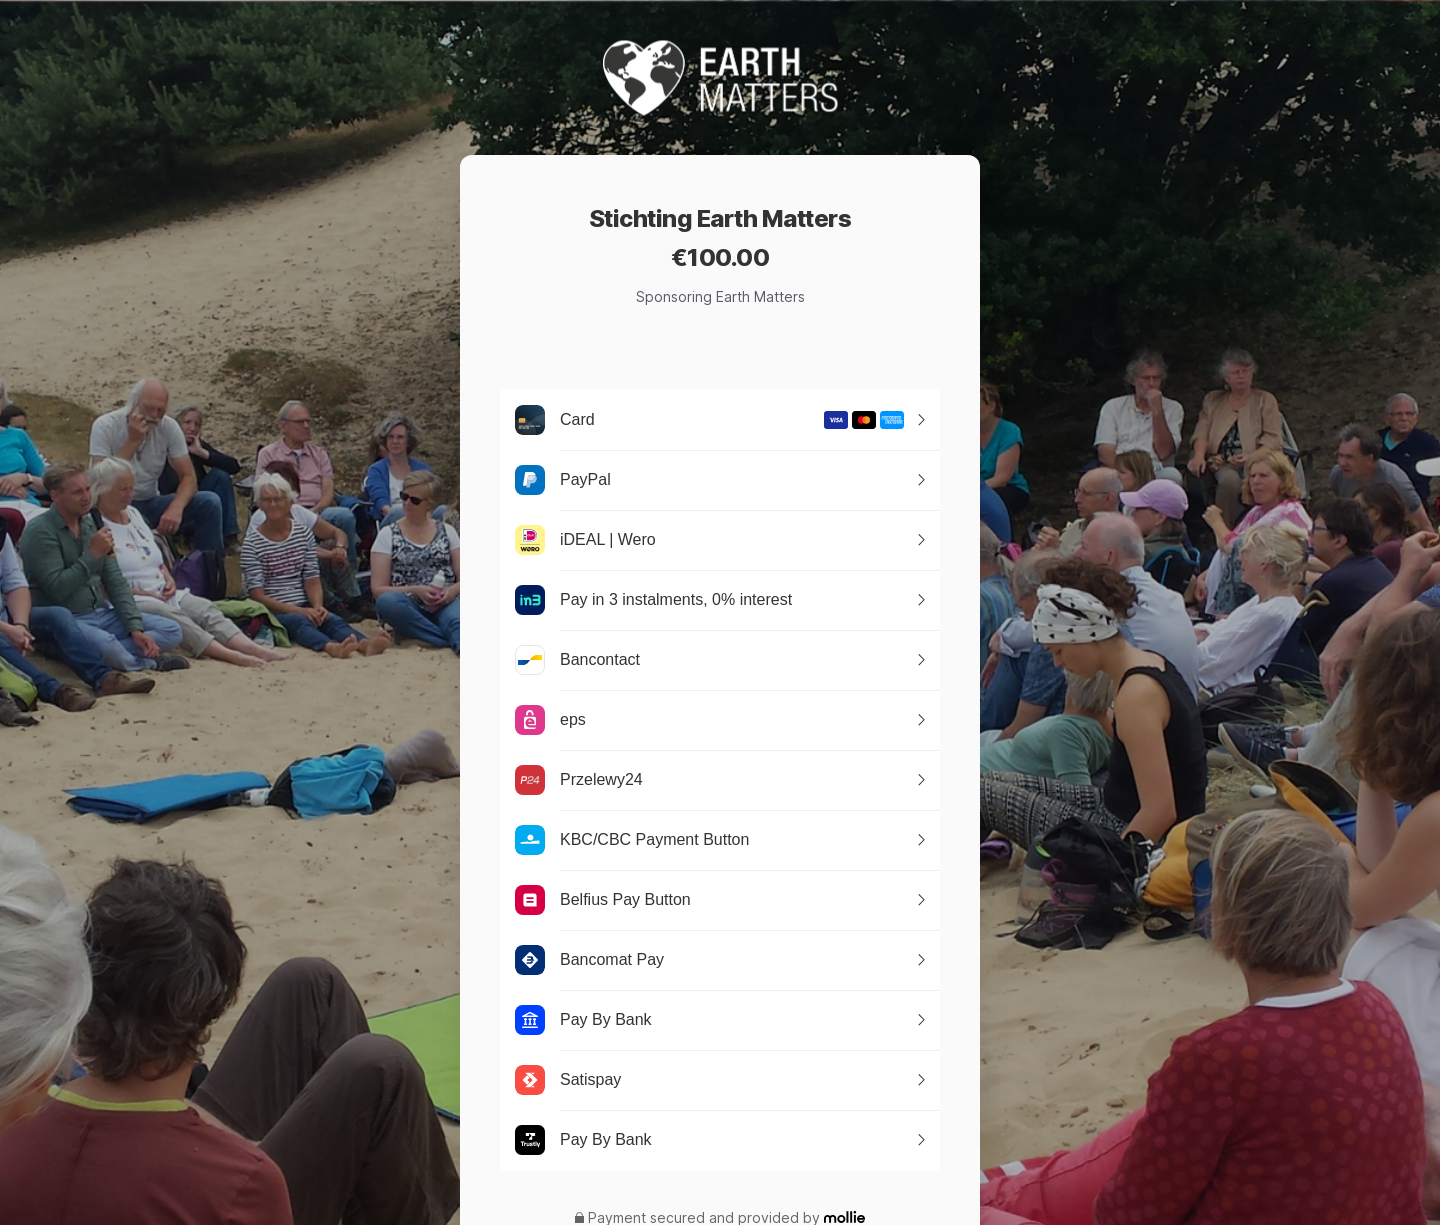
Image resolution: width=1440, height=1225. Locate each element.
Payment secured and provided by (704, 1218)
